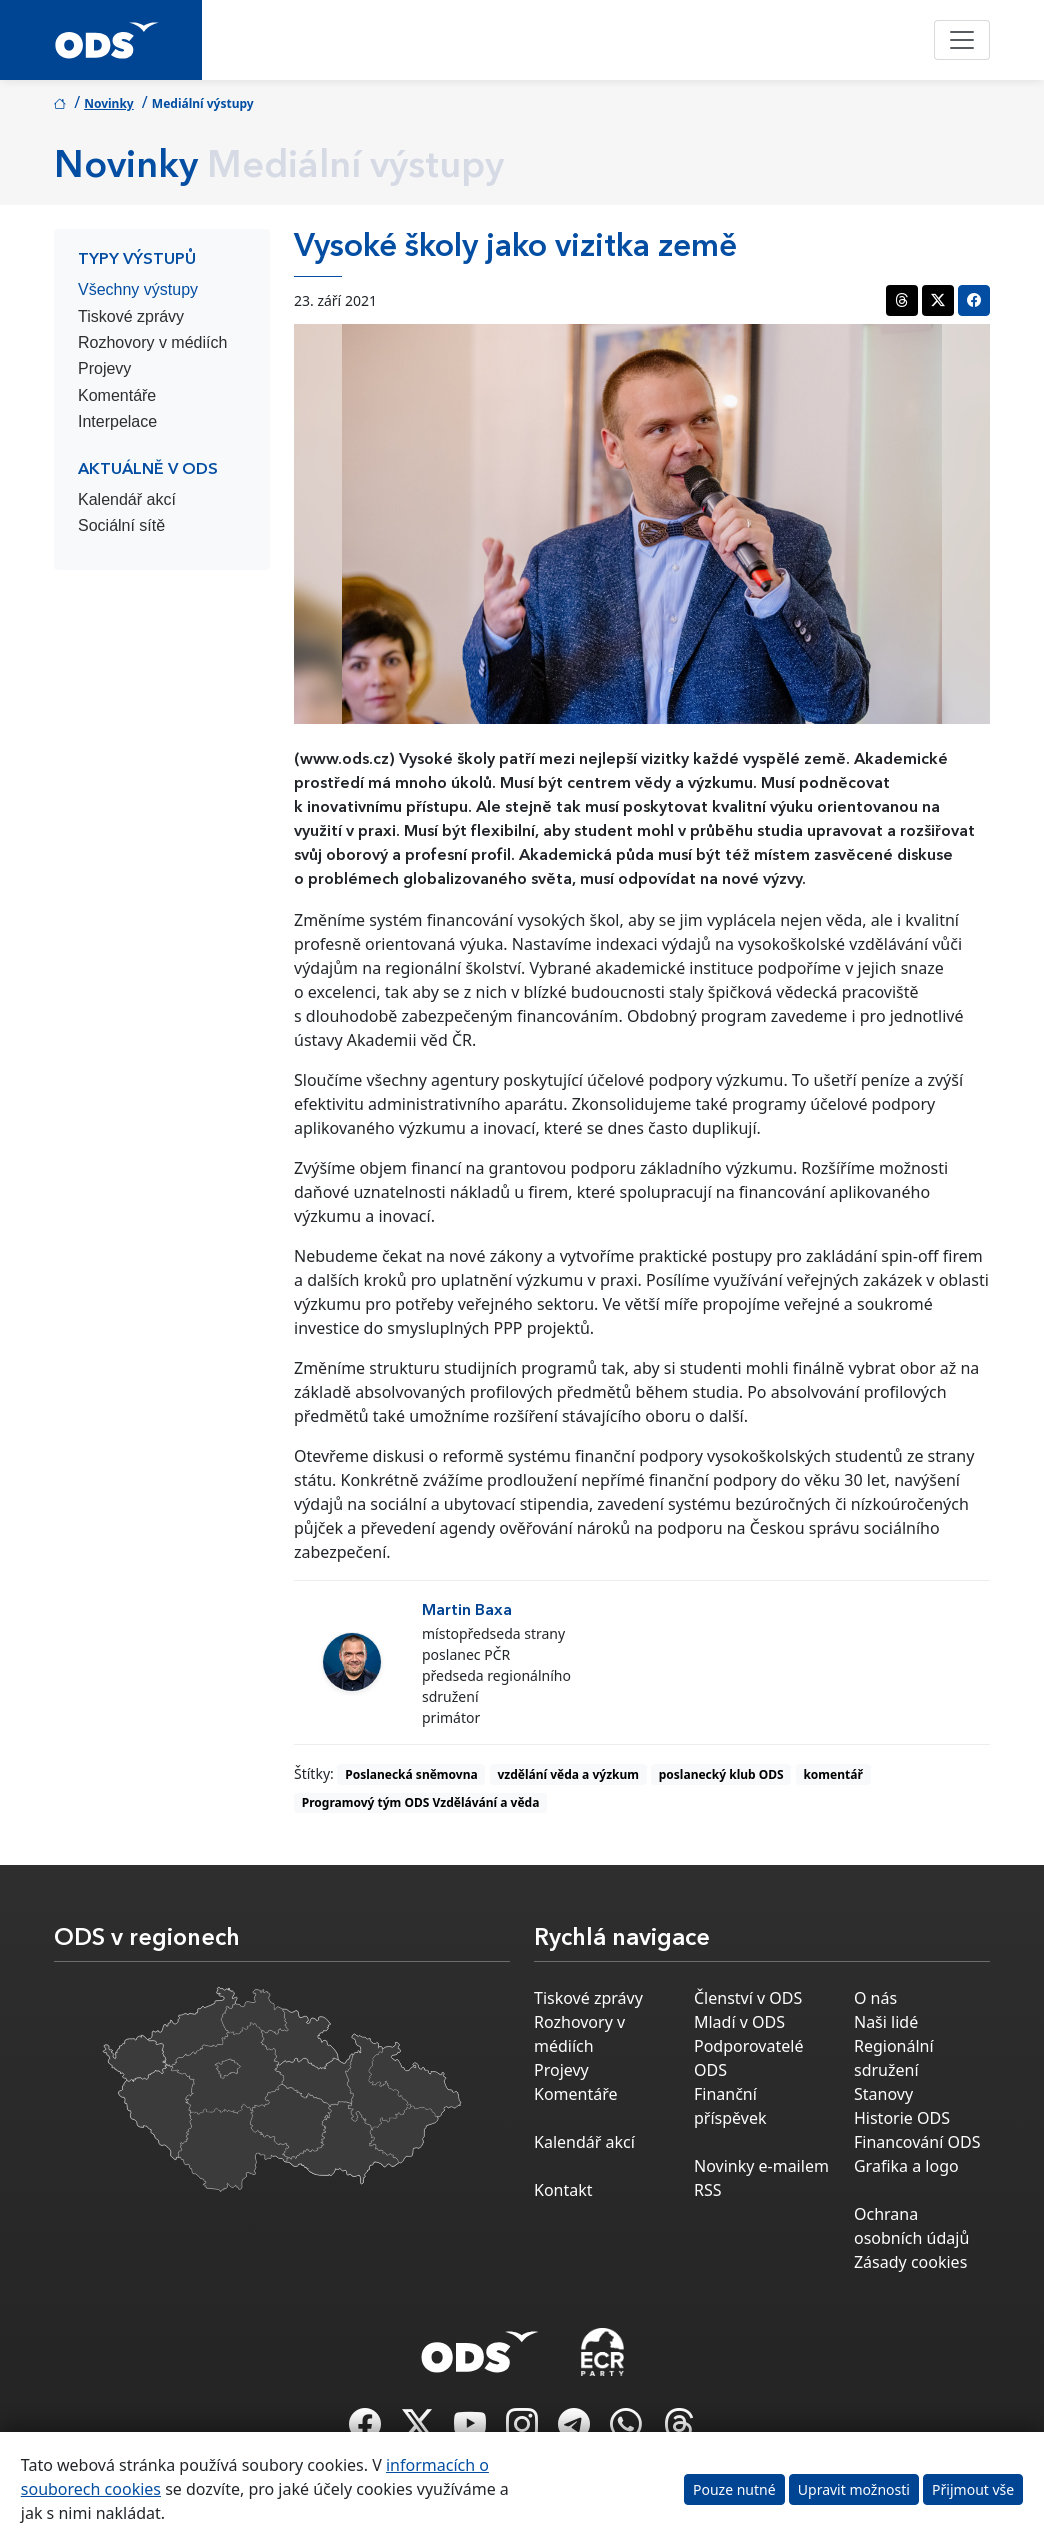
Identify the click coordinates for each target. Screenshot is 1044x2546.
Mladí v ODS (739, 2022)
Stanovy (883, 2094)
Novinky (109, 103)
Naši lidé (886, 2022)
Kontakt (563, 2190)
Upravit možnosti (854, 2489)
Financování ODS (917, 2142)
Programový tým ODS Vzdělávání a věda (421, 1802)
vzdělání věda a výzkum (568, 1774)
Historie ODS (902, 2118)
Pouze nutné (734, 2489)
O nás (875, 1998)
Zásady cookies (910, 2262)
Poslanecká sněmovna (411, 1774)
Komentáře (117, 395)
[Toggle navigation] (962, 40)
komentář (832, 1774)
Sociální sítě (121, 525)
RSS (708, 2190)
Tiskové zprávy (131, 316)
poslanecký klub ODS (721, 1774)
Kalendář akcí (127, 499)
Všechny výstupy (138, 289)
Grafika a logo (906, 2166)
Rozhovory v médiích (152, 342)
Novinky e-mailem (761, 2166)
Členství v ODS (748, 1998)
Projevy (104, 368)
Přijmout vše (973, 2489)
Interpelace (117, 421)
